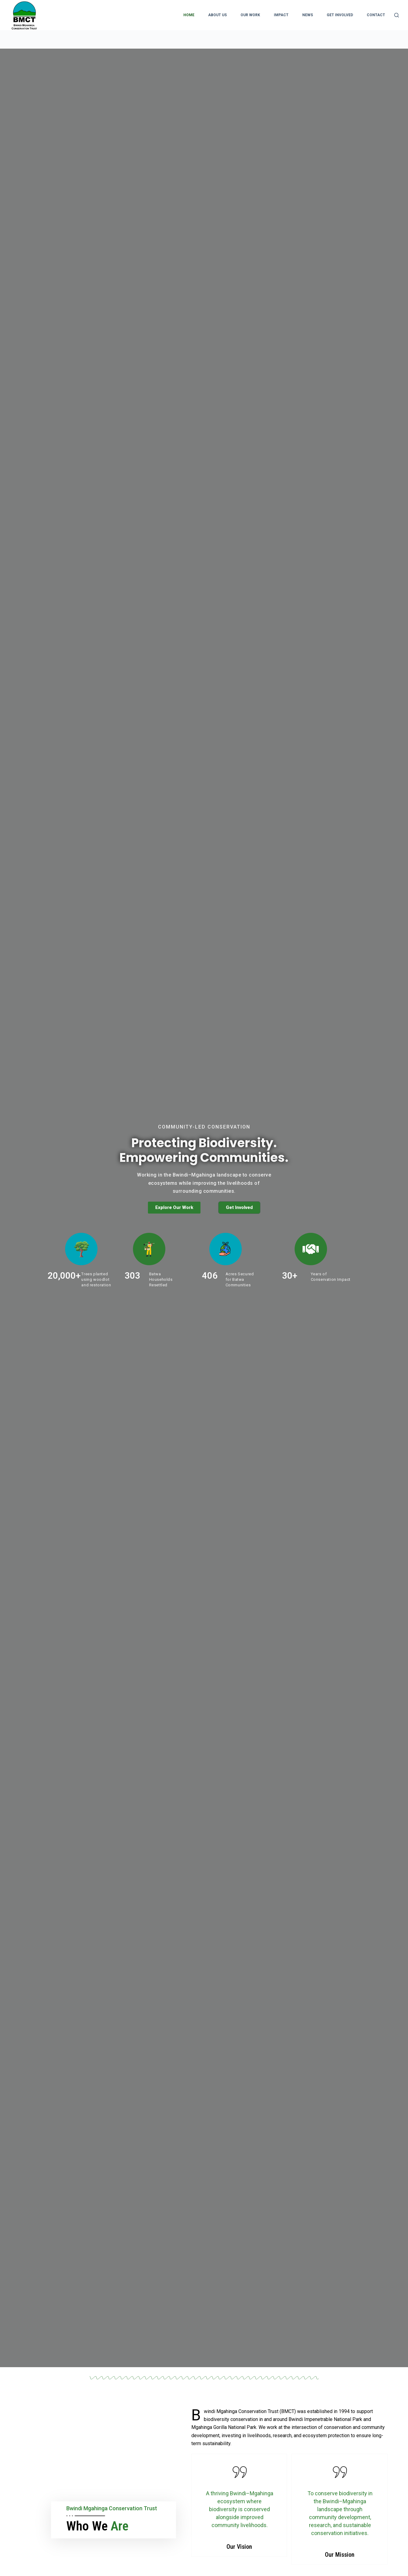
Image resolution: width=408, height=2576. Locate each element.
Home (188, 15)
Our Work (250, 15)
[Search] (396, 15)
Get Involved (340, 15)
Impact (281, 15)
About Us (217, 15)
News (307, 15)
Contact (376, 15)
